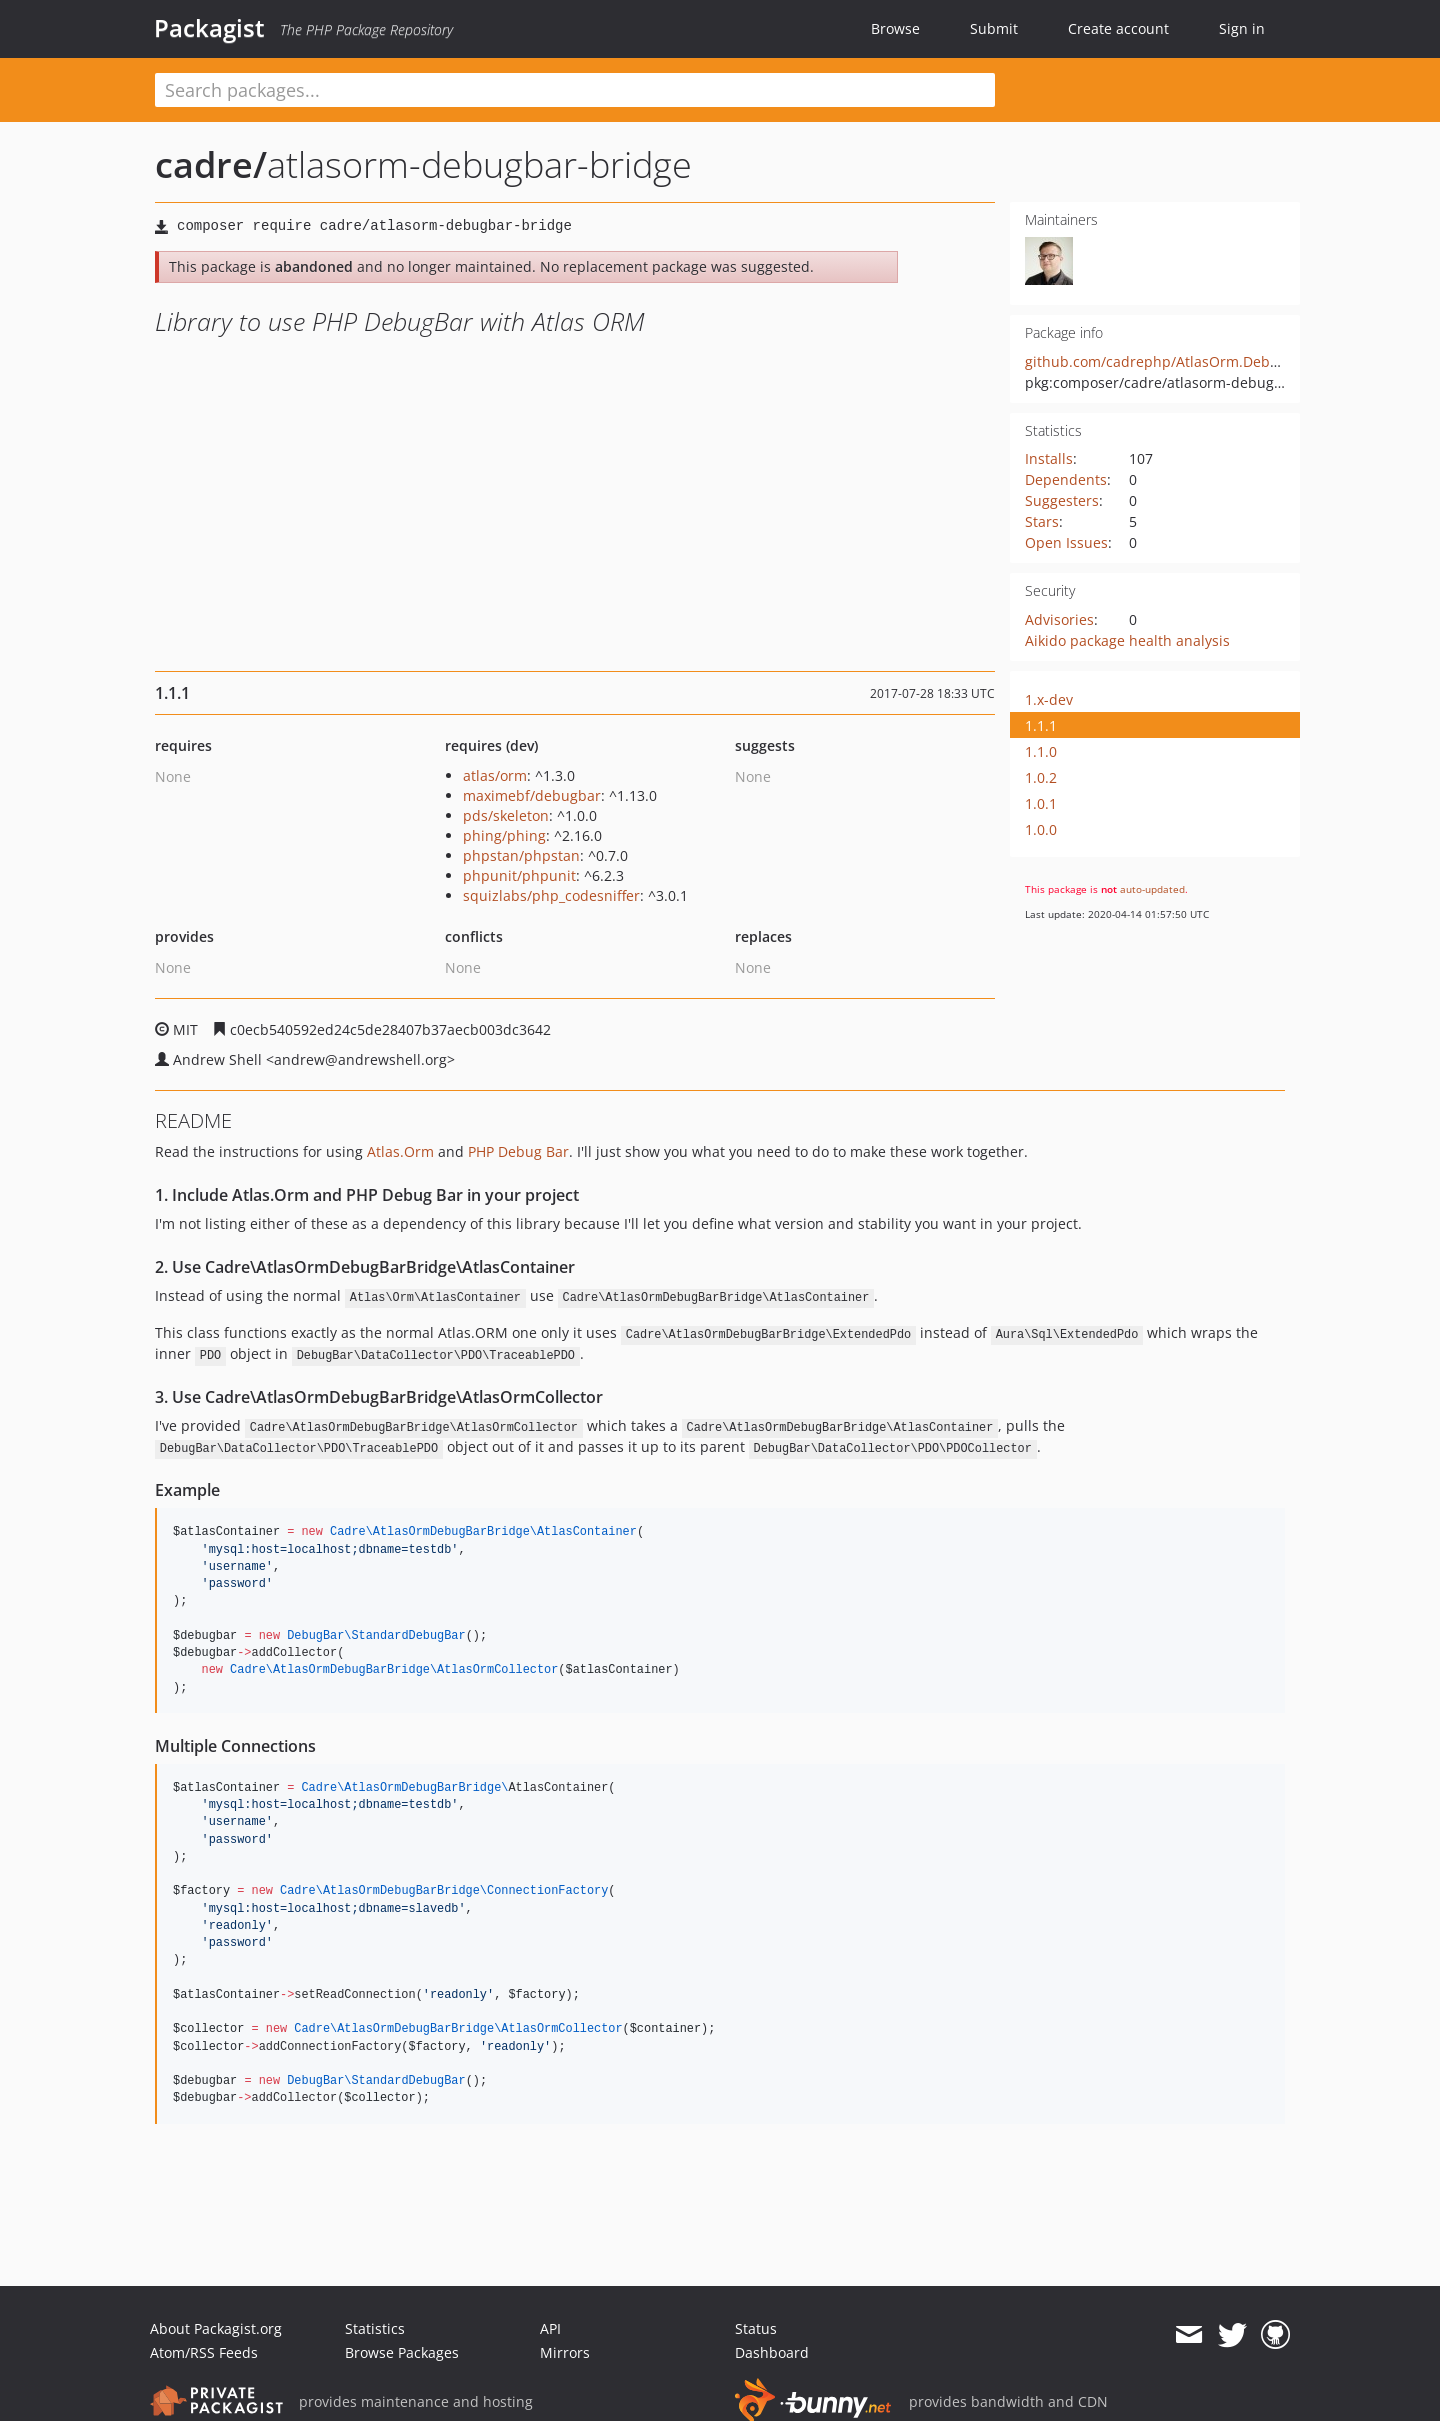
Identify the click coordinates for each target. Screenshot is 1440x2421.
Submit (994, 28)
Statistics (375, 2328)
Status (756, 2328)
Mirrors (565, 2352)
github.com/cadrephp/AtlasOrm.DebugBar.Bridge (1191, 361)
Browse (895, 28)
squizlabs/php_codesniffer (551, 895)
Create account (1118, 28)
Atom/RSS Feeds (204, 2352)
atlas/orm (495, 775)
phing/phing (504, 835)
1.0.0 (1041, 829)
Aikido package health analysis (1127, 640)
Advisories (1059, 619)
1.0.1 (1041, 803)
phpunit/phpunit (519, 875)
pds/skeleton (506, 815)
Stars (1042, 521)
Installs (1049, 458)
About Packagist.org (216, 2328)
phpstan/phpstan (521, 855)
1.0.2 (1041, 777)
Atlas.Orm (400, 1151)
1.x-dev (1049, 699)
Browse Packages (402, 2352)
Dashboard (772, 2352)
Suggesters (1062, 500)
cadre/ (211, 164)
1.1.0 (1041, 751)
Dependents (1066, 479)
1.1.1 (1041, 725)
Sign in (1242, 28)
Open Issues (1066, 542)
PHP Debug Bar (518, 1151)
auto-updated (1152, 889)
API (550, 2328)
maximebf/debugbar (532, 795)
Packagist (209, 28)
